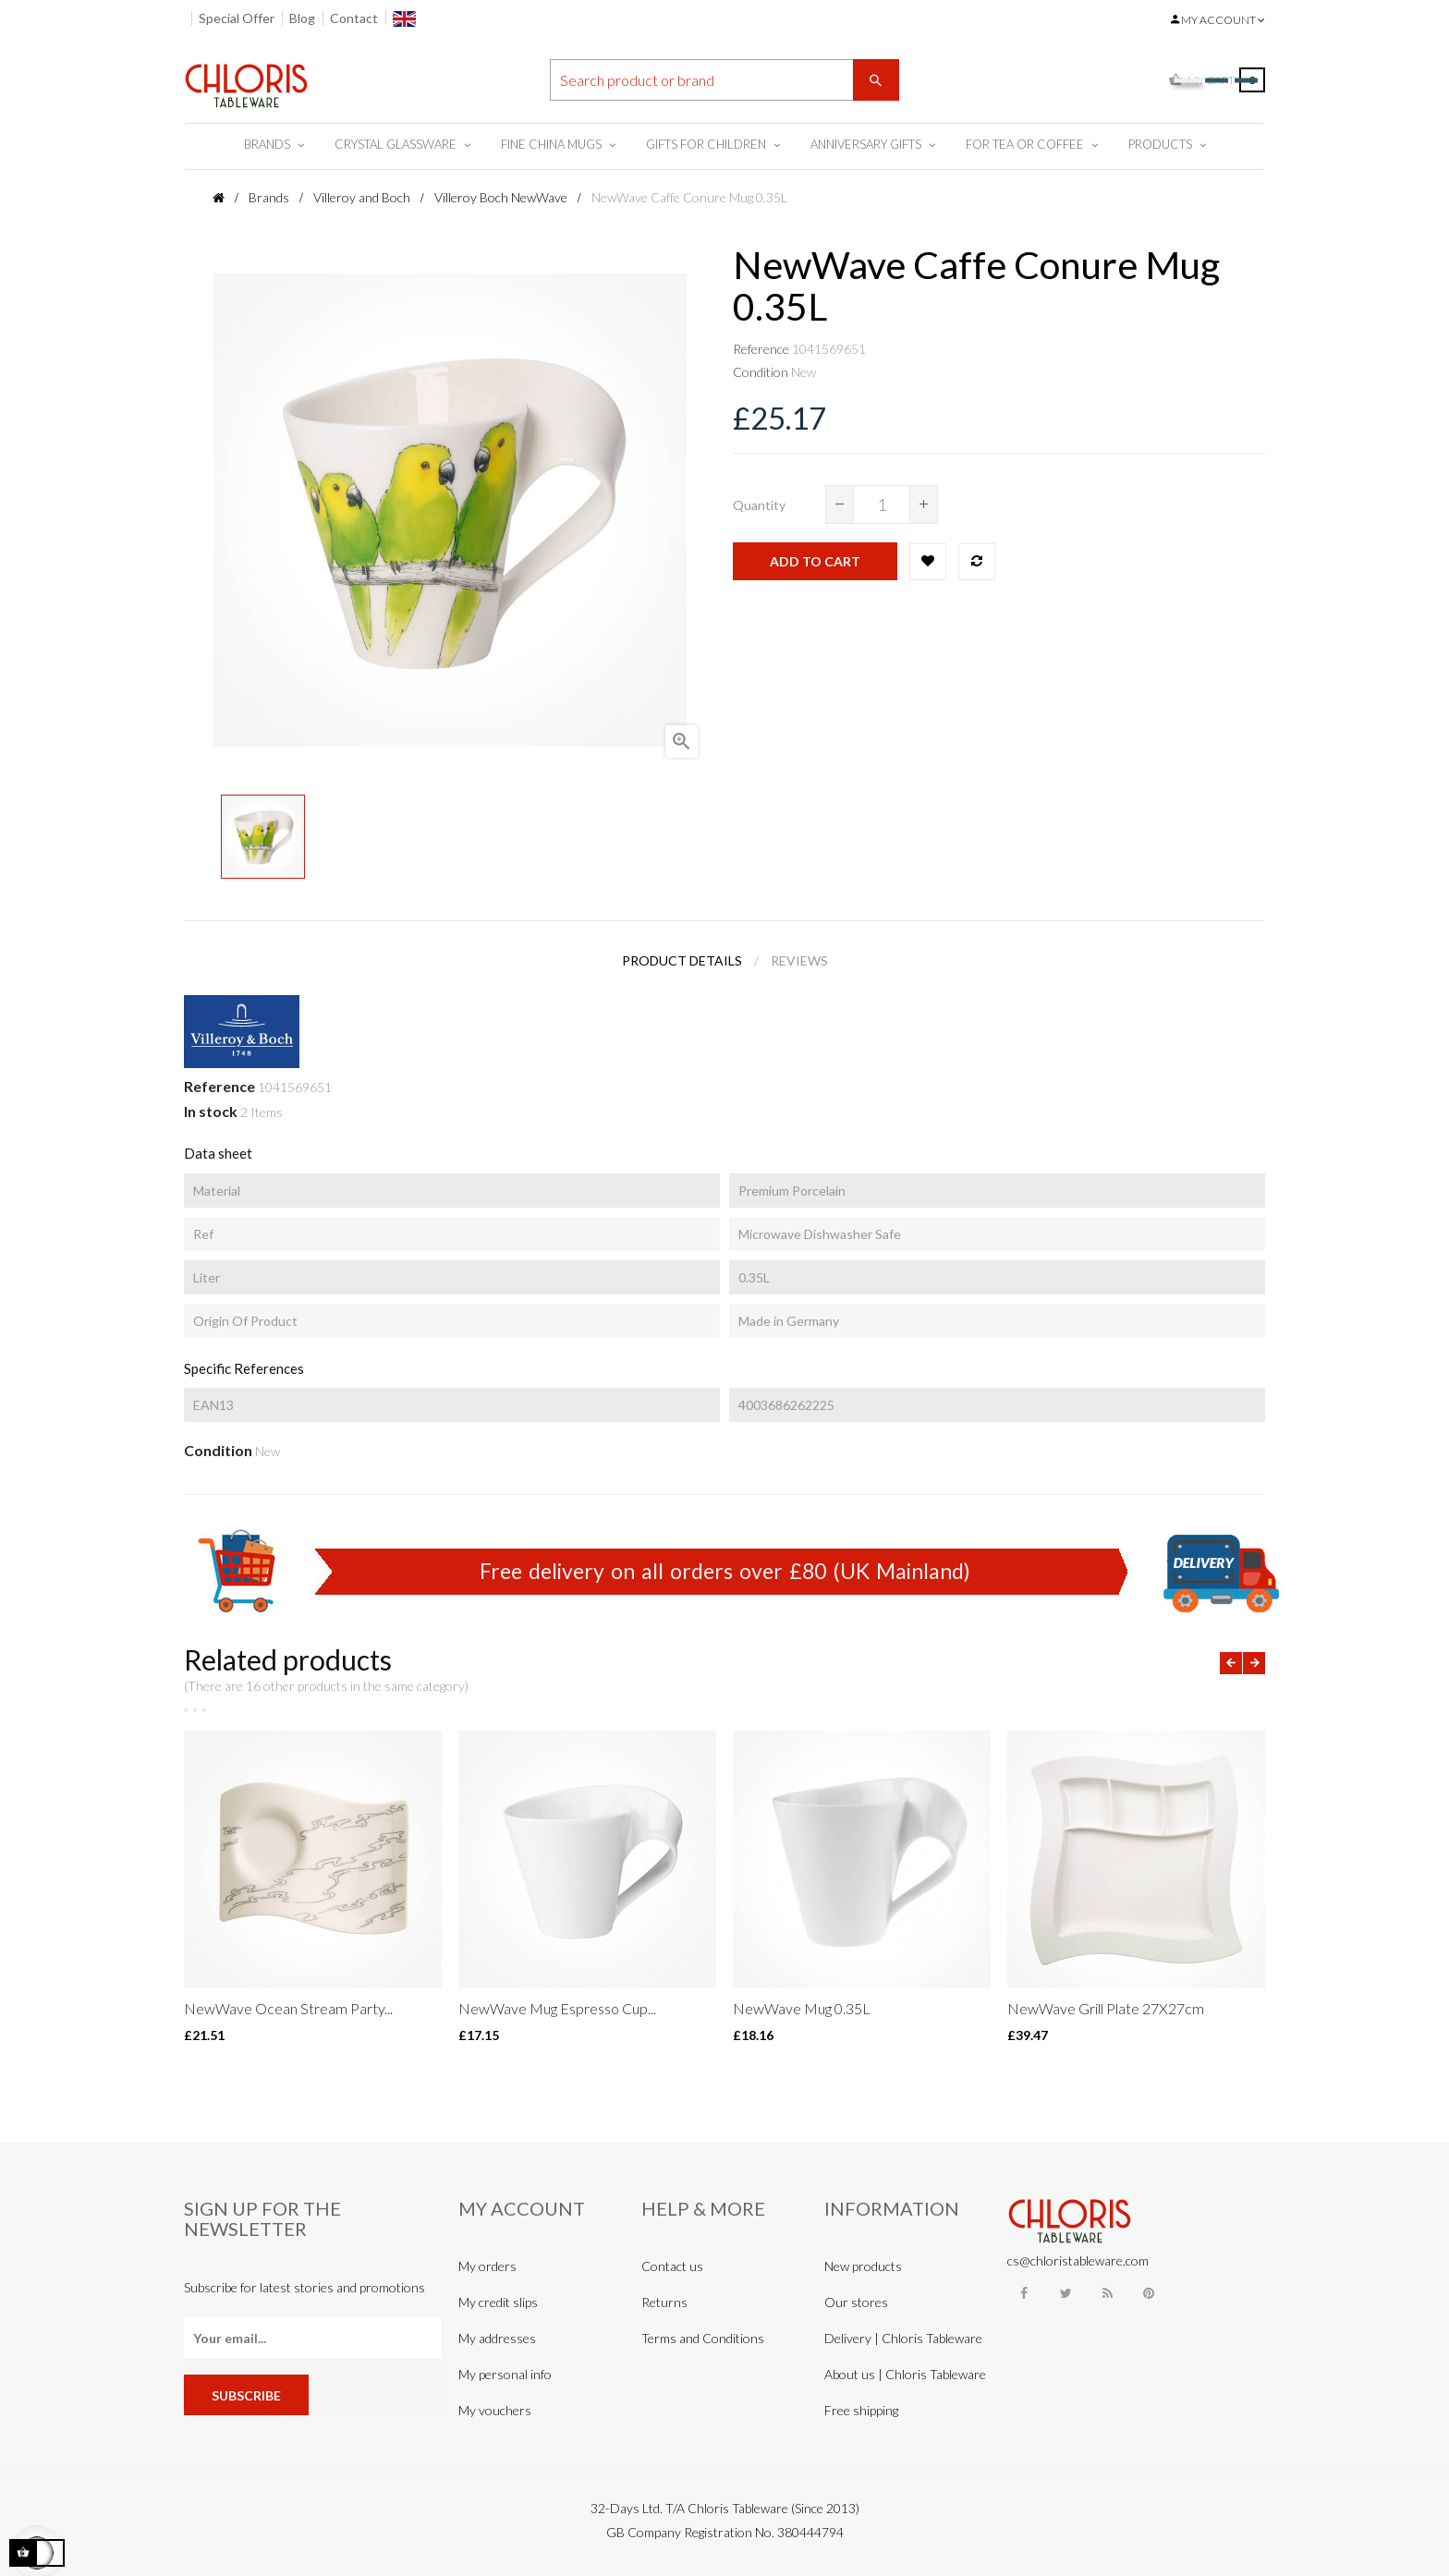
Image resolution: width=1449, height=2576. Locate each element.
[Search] (724, 80)
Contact (354, 18)
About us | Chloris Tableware (905, 2374)
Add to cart (815, 561)
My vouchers (494, 2410)
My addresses (497, 2338)
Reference (761, 349)
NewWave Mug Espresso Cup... (557, 2008)
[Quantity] (881, 504)
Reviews (799, 960)
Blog (302, 18)
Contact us (672, 2266)
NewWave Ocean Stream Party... (288, 2008)
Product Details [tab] (682, 960)
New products (863, 2266)
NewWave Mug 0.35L (802, 2008)
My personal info (505, 2374)
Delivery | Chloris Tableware (903, 2338)
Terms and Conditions (702, 2338)
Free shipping (861, 2410)
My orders (487, 2266)
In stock (210, 1111)
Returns (664, 2302)
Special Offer (236, 18)
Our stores (856, 2302)
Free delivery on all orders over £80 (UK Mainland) (725, 1571)
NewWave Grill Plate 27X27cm (1105, 2008)
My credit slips (498, 2302)
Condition (760, 372)
